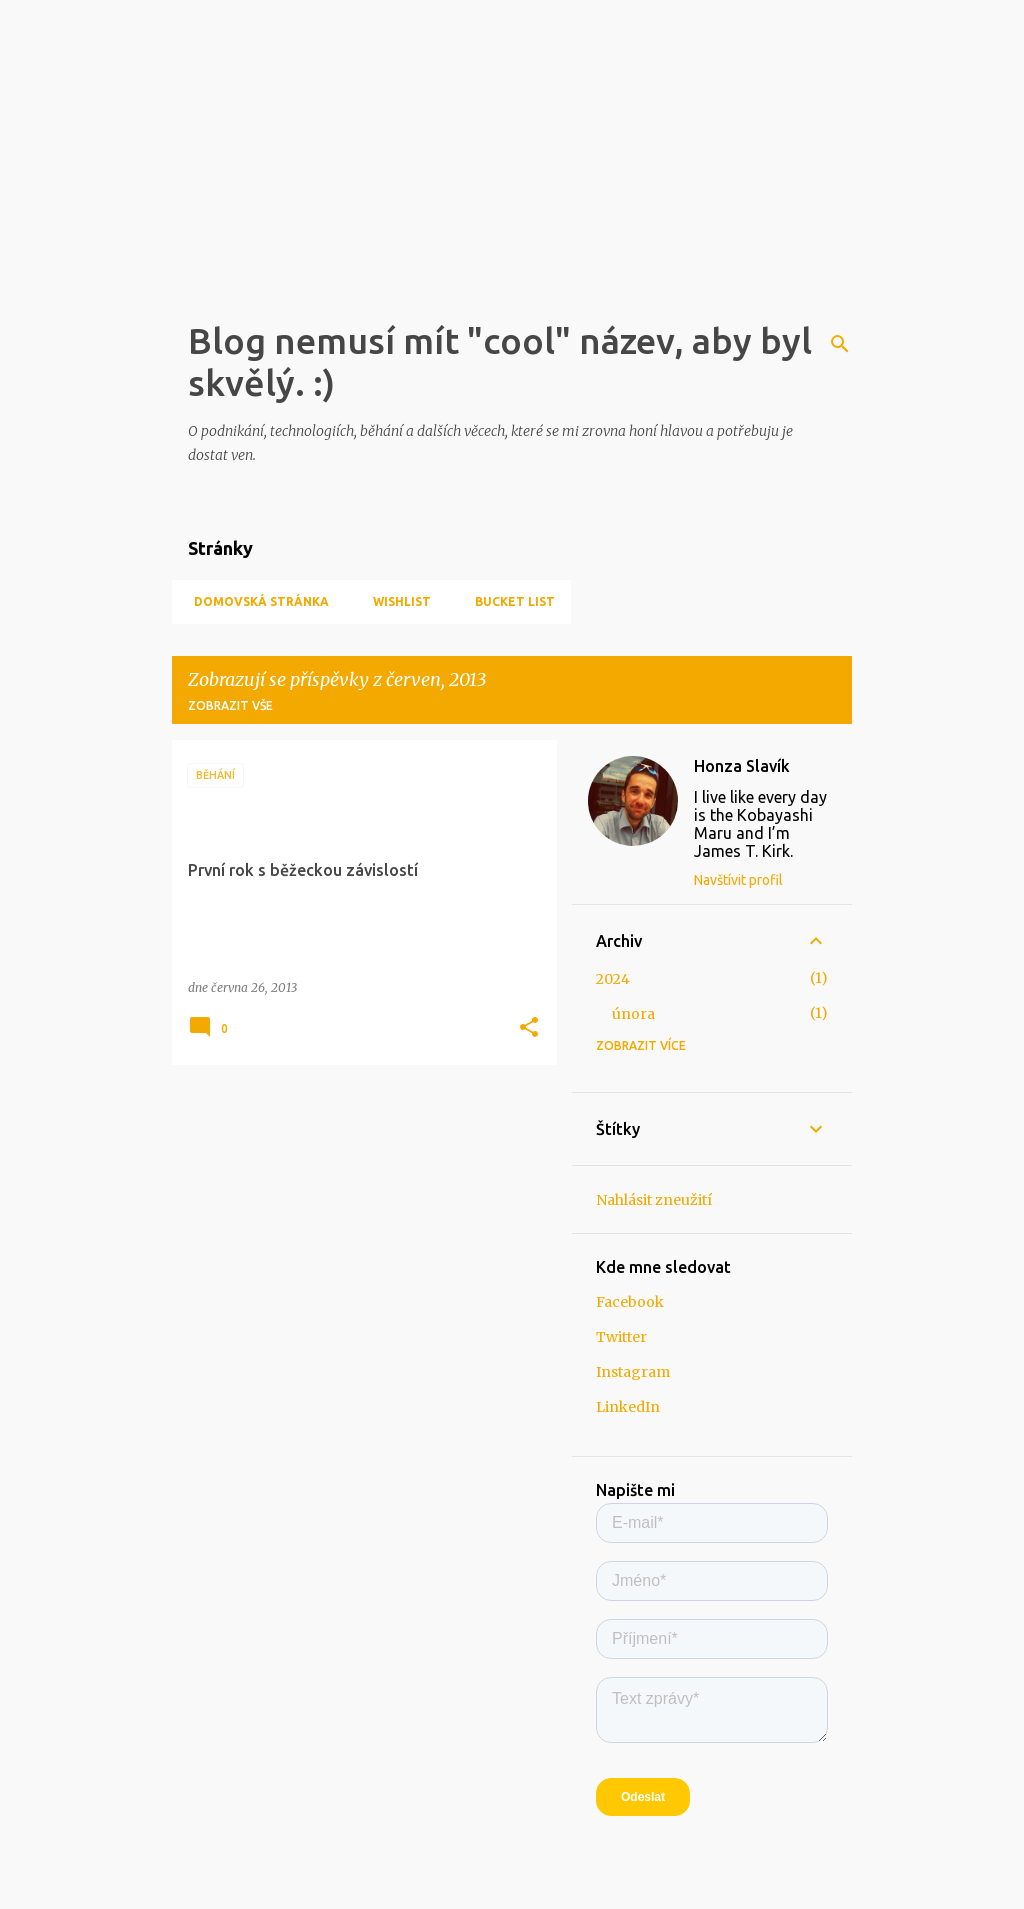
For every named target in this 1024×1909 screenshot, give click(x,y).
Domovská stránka (255, 601)
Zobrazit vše (230, 705)
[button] (529, 1028)
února (633, 1014)
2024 (613, 979)
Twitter (621, 1337)
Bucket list (509, 601)
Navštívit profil (738, 880)
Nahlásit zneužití (654, 1200)
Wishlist (396, 601)
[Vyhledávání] (840, 344)
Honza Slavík (742, 766)
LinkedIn (628, 1407)
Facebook (630, 1302)
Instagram (633, 1372)
